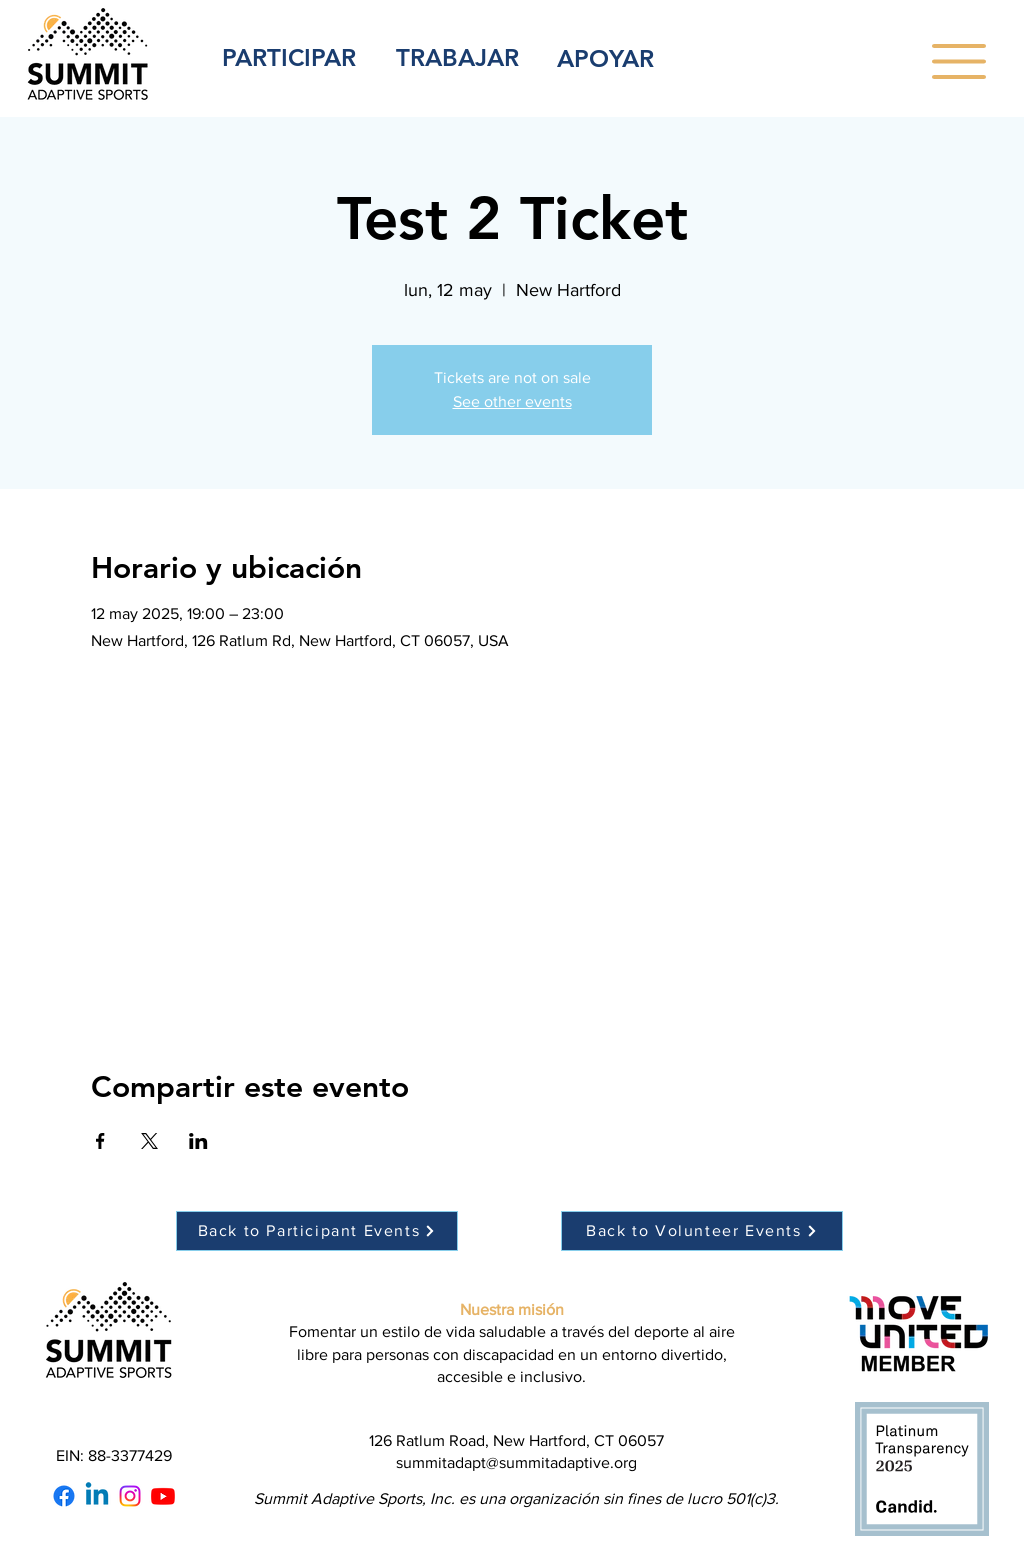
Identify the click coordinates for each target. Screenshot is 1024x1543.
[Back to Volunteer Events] (702, 1231)
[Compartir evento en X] (149, 1141)
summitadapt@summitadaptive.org (516, 1462)
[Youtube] (163, 1496)
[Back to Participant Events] (317, 1231)
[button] (959, 61)
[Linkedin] (97, 1496)
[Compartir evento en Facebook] (100, 1141)
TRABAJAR (457, 57)
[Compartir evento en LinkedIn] (198, 1141)
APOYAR (605, 58)
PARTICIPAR (289, 57)
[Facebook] (64, 1496)
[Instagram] (130, 1496)
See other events (512, 401)
